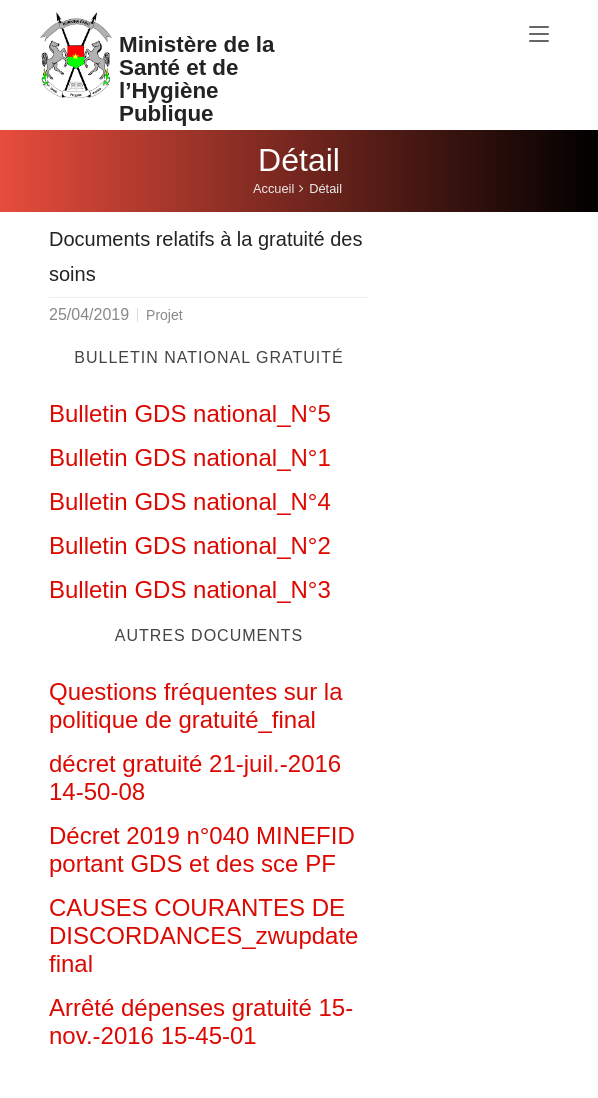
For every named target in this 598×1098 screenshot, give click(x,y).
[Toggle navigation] (539, 35)
